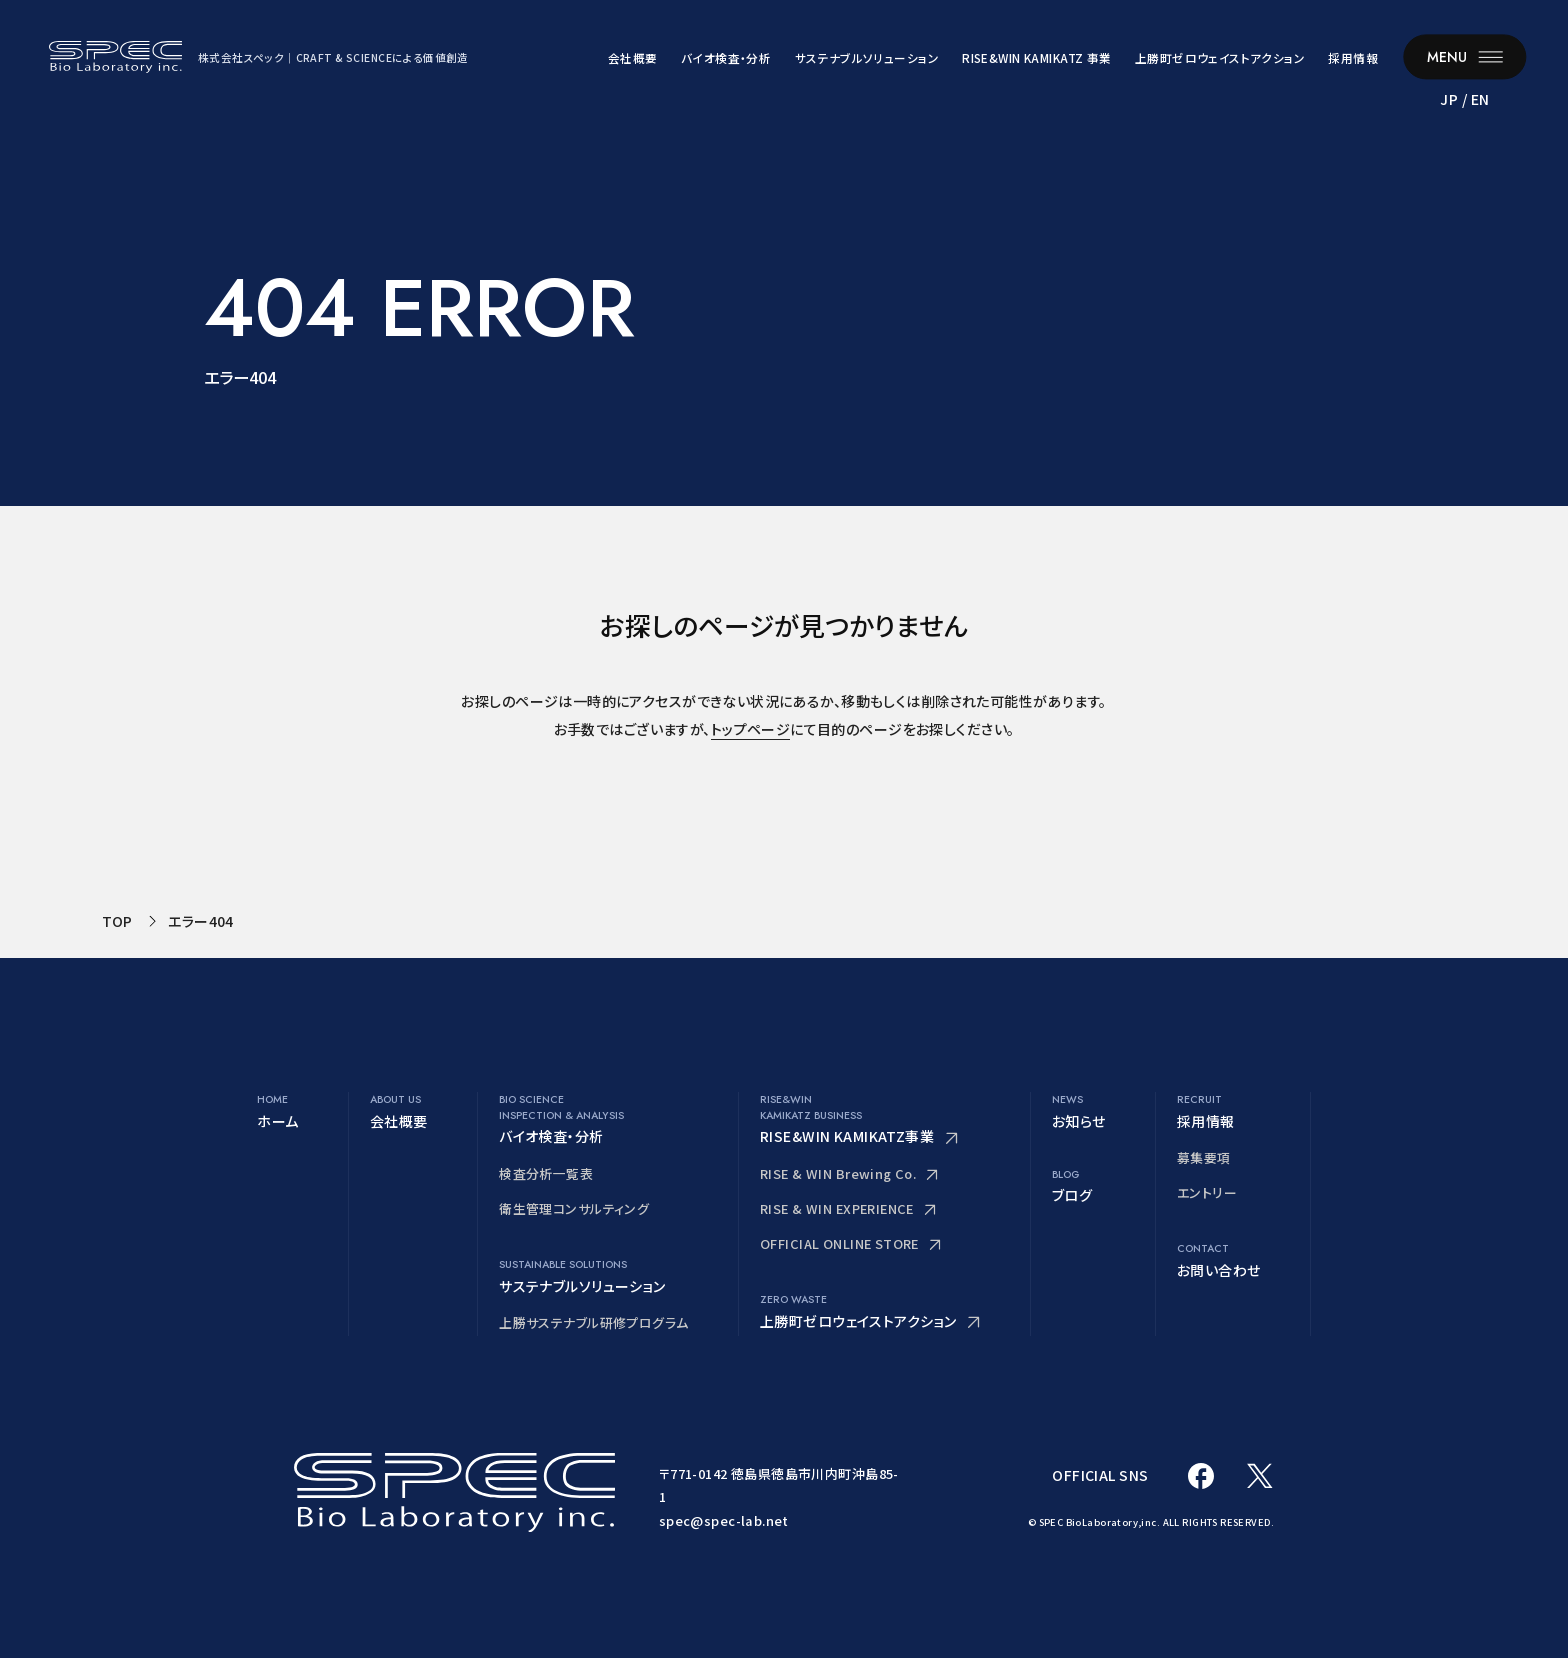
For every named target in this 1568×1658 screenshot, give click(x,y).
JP (1449, 99)
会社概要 (633, 58)
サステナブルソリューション (867, 58)
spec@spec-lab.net (724, 1520)
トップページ (751, 729)
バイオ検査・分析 (726, 58)
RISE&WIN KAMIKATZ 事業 (1036, 58)
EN (1480, 99)
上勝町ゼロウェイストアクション (1220, 58)
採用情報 (1353, 58)
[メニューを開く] (1464, 56)
